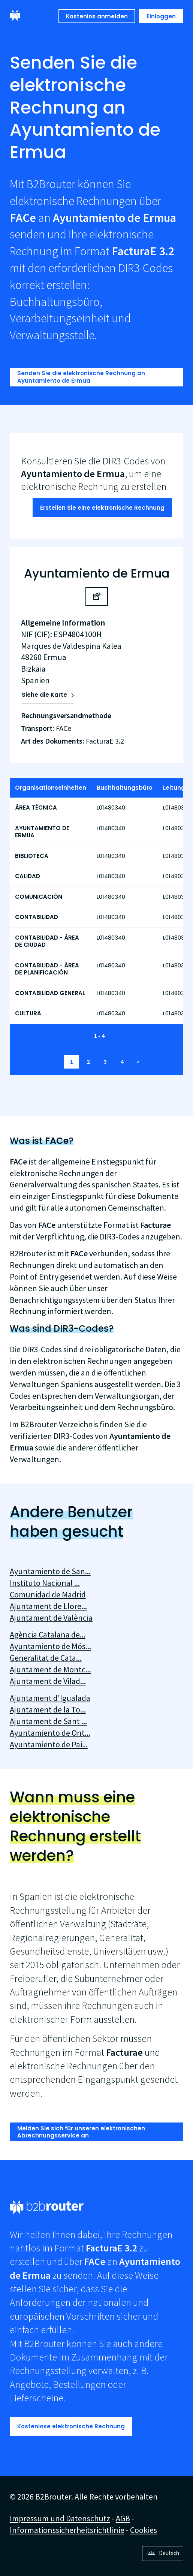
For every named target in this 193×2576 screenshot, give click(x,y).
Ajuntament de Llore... (48, 1606)
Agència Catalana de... (47, 1634)
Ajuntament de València (51, 1617)
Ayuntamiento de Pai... (49, 1744)
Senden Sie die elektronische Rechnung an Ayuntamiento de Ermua (81, 377)
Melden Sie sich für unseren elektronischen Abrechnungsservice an (81, 2132)
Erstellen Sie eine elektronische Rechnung (102, 508)
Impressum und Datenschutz (60, 2518)
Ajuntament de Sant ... (48, 1721)
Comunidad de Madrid (48, 1594)
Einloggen (161, 16)
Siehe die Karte (44, 695)
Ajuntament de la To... (48, 1709)
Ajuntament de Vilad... (48, 1681)
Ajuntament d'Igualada (50, 1698)
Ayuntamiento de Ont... (50, 1732)
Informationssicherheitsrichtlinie (67, 2530)
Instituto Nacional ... (45, 1583)
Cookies (143, 2530)
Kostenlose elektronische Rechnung (71, 2426)
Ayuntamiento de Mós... (50, 1646)
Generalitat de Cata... (46, 1657)
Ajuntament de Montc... (50, 1669)
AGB (123, 2518)
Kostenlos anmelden (97, 16)
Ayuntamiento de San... (50, 1571)
